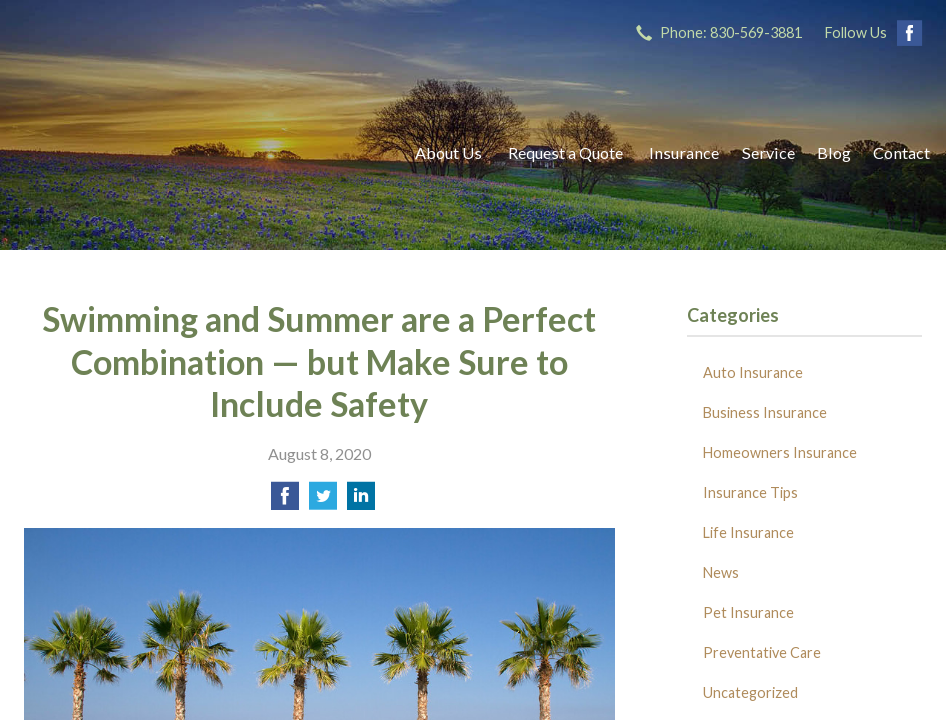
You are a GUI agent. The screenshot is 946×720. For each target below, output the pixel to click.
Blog (834, 152)
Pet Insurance (748, 612)
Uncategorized (750, 692)
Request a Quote (565, 152)
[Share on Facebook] (285, 501)
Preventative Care (762, 652)
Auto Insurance (753, 372)
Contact (901, 152)
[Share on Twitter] (323, 501)
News (721, 572)
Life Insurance (748, 532)
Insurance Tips (750, 492)
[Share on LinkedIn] (361, 501)
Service (768, 152)
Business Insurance (765, 412)
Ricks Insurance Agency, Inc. (199, 152)
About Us (448, 152)
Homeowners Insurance (780, 452)
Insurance (684, 152)
